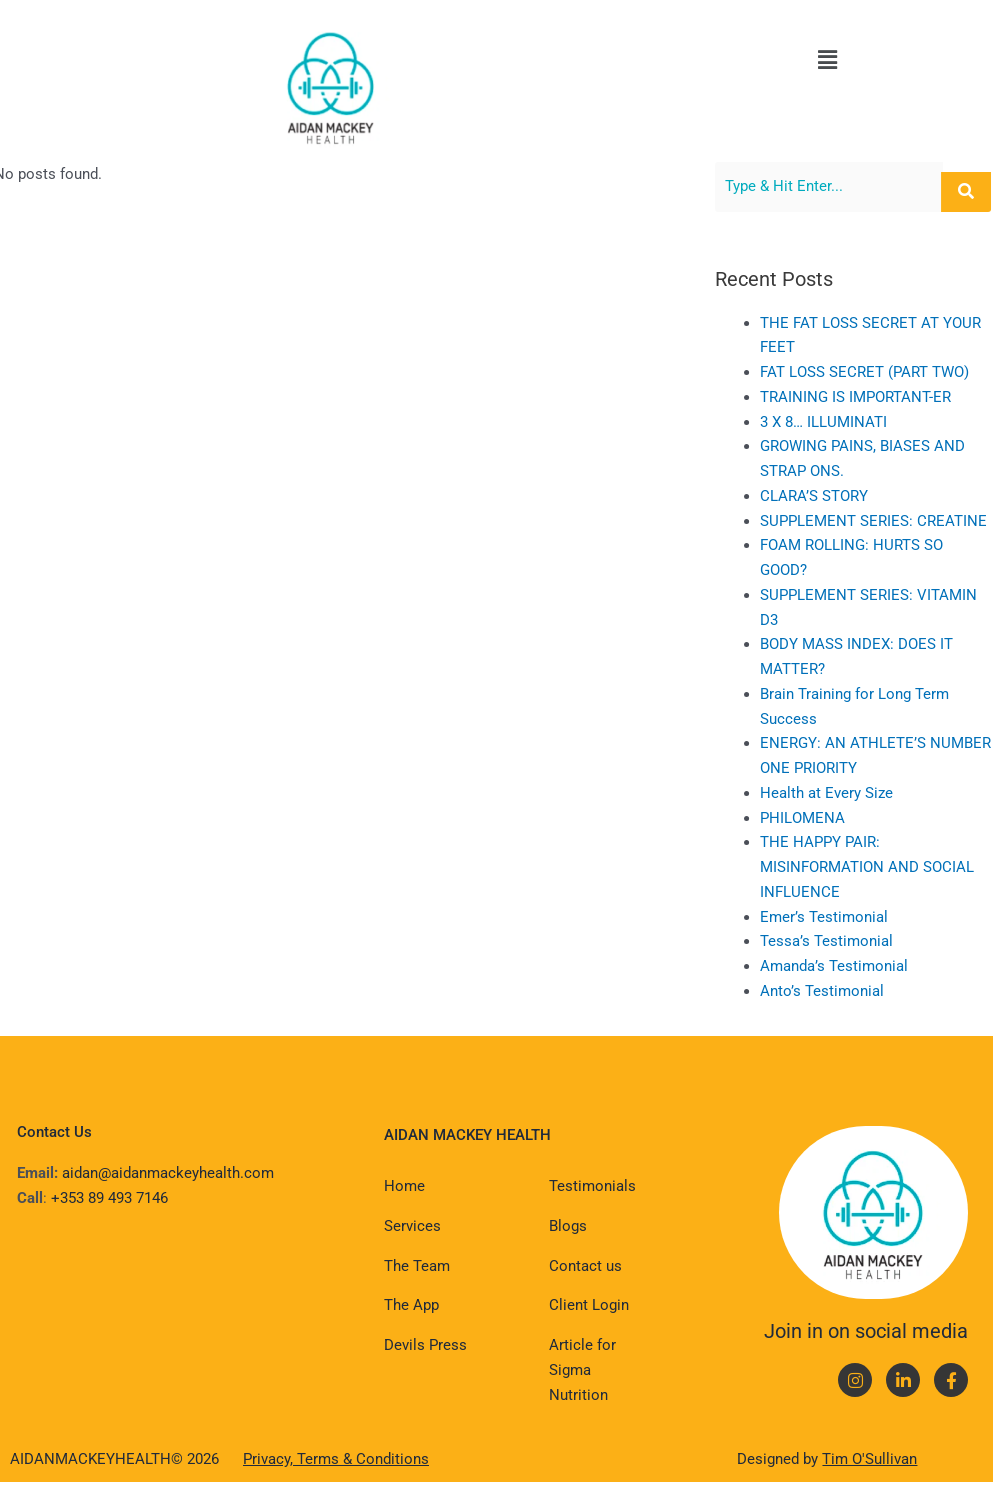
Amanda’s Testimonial (853, 966)
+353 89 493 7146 (109, 1198)
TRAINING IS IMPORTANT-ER (874, 397)
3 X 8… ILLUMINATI (842, 422)
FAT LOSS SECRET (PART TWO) (883, 372)
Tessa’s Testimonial (845, 941)
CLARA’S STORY (833, 496)
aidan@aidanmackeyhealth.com (168, 1173)
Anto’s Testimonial (841, 991)
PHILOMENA (821, 818)
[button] (827, 60)
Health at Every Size (845, 793)
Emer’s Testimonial (843, 917)
